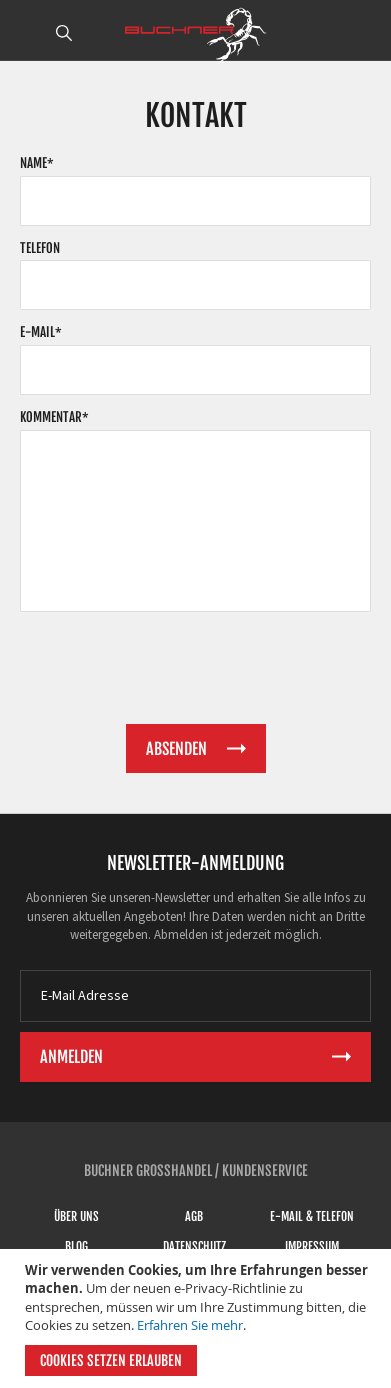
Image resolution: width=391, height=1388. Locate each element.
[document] (198, 1318)
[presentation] (172, 665)
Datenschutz (194, 1246)
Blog (76, 1246)
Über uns (76, 1216)
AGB (194, 1216)
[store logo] (196, 35)
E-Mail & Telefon (312, 1216)
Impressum (312, 1246)
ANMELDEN (364, 33)
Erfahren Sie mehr (190, 1325)
